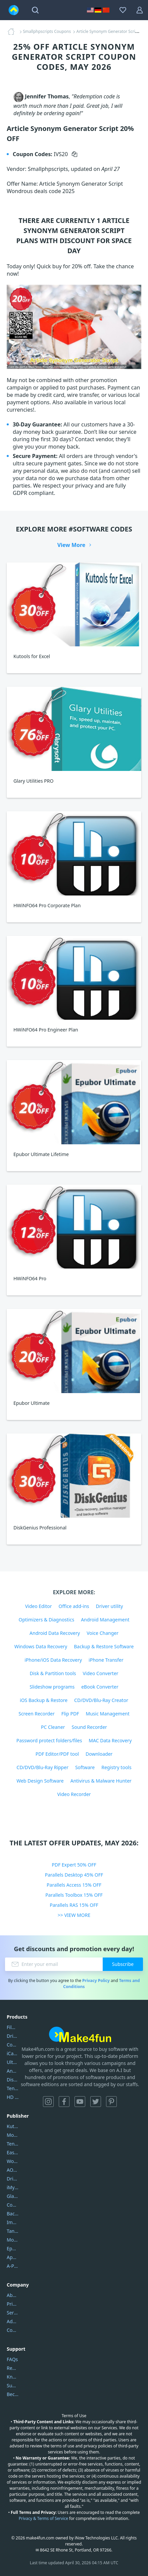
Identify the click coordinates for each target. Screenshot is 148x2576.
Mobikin (12, 2240)
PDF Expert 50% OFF (74, 1864)
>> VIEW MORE (74, 1915)
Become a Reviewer (12, 2394)
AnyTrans (12, 2071)
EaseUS (12, 2152)
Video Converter (100, 1673)
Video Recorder (74, 1794)
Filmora (12, 2027)
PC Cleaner (53, 1727)
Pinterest (111, 2101)
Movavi (12, 2135)
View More (71, 545)
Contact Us (12, 2330)
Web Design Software (40, 1781)
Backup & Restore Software (104, 1646)
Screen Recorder (36, 1713)
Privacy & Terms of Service (43, 2518)
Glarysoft (12, 2196)
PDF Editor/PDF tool (57, 1754)
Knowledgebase (12, 2377)
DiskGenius (12, 2079)
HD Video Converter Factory (12, 2097)
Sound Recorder (89, 1727)
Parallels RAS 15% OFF (74, 1905)
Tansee (12, 2231)
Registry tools (116, 1767)
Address (12, 2321)
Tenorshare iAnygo (12, 2088)
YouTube (80, 2101)
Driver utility (109, 1606)
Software (85, 1767)
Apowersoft (12, 2257)
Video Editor (38, 1606)
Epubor (12, 2248)
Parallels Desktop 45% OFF (74, 1875)
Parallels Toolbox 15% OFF (74, 1895)
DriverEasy (12, 2036)
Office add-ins (74, 1606)
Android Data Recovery (55, 1633)
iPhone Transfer (106, 1660)
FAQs (12, 2359)
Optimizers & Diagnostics (47, 1619)
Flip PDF (70, 1713)
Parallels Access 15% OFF (74, 1885)
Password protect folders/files (49, 1740)
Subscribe (123, 1964)
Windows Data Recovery (40, 1646)
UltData (12, 2062)
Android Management (105, 1619)
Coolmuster (12, 2044)
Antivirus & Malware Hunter (101, 1781)
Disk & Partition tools (53, 1673)
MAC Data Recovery (110, 1740)
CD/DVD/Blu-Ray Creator (101, 1700)
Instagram (48, 2101)
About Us (12, 2295)
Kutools (12, 2126)
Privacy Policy (96, 1980)
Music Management (107, 1713)
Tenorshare (12, 2144)
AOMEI (12, 2170)
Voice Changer (102, 1633)
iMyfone (12, 2187)
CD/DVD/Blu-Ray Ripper (42, 1767)
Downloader (99, 1754)
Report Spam (12, 2368)
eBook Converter (99, 1687)
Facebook (64, 2101)
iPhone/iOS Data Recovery (53, 1660)
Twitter (95, 2101)
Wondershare (12, 2161)
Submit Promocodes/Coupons (12, 2385)
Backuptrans (12, 2213)
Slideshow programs (52, 1687)
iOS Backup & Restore (43, 1700)
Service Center (12, 2312)
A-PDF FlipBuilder (12, 2266)
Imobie (12, 2222)
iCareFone (12, 2053)
